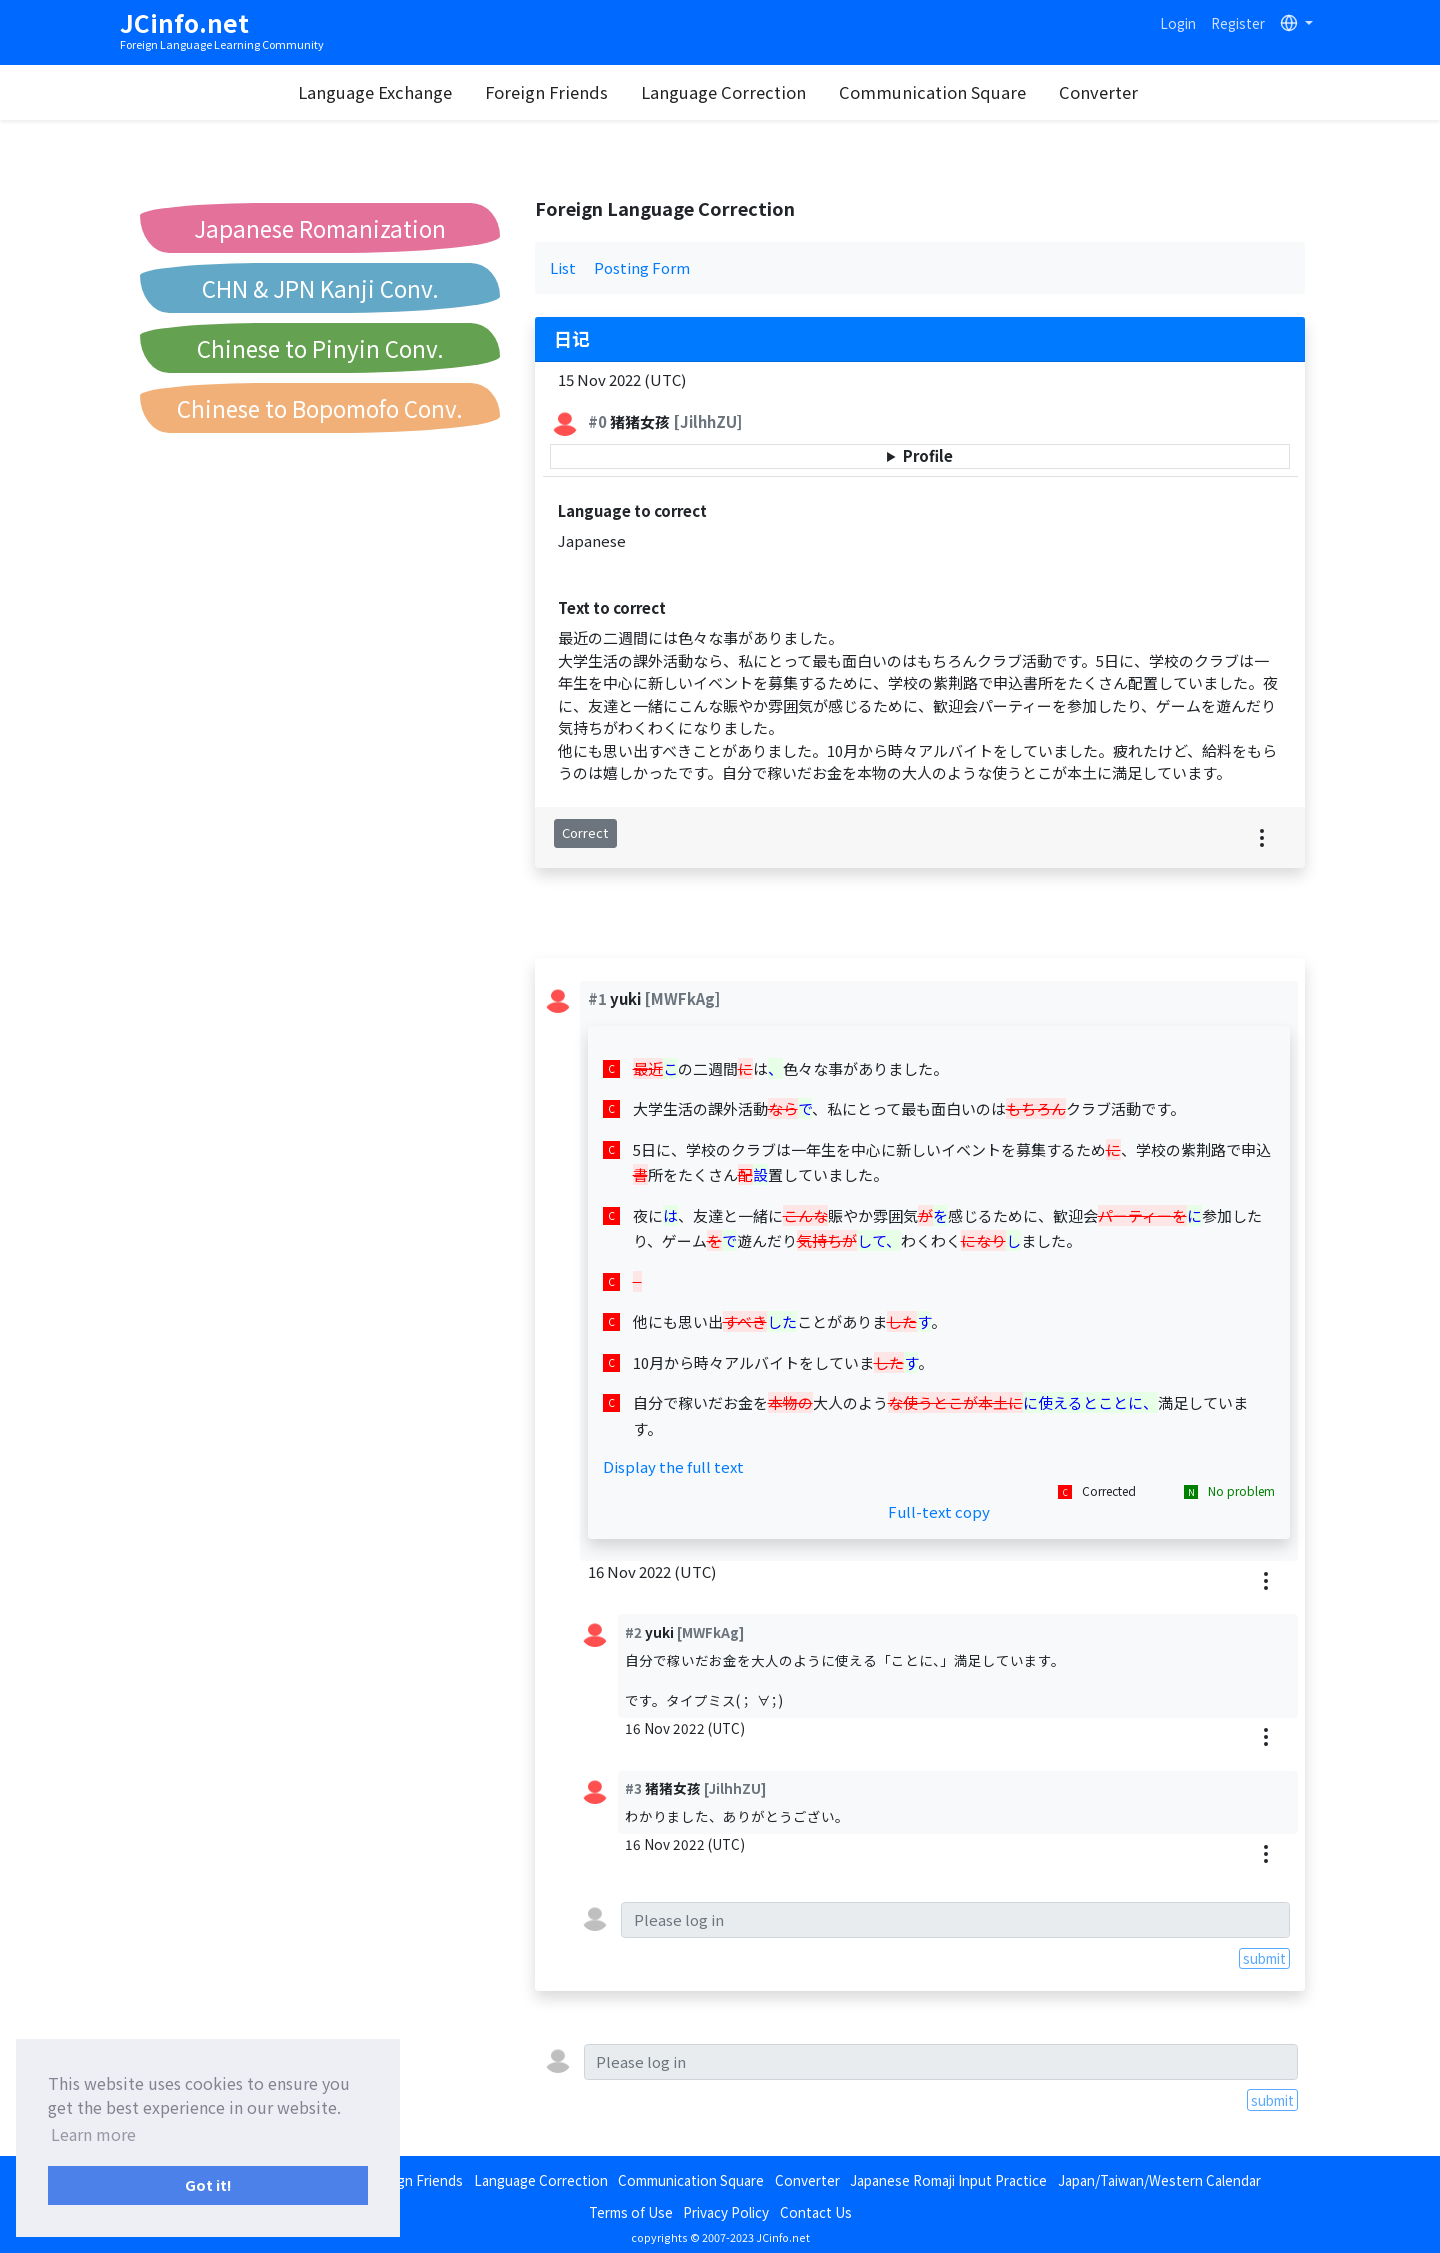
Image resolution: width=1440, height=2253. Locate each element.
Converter (1099, 92)
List (563, 267)
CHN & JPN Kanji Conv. (320, 288)
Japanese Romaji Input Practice (948, 2180)
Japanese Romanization (320, 228)
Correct (585, 832)
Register (1238, 23)
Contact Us (816, 2212)
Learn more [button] (93, 2134)
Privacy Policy (726, 2212)
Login (1178, 23)
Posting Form (642, 267)
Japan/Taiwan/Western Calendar (1159, 2180)
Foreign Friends (547, 92)
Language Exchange (376, 92)
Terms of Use (631, 2212)
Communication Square (933, 92)
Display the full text (673, 1466)
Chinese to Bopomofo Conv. (320, 408)
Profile (928, 455)
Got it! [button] (208, 2184)
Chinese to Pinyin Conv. (320, 348)
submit (1264, 1958)
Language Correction (724, 92)
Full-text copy (939, 1511)
